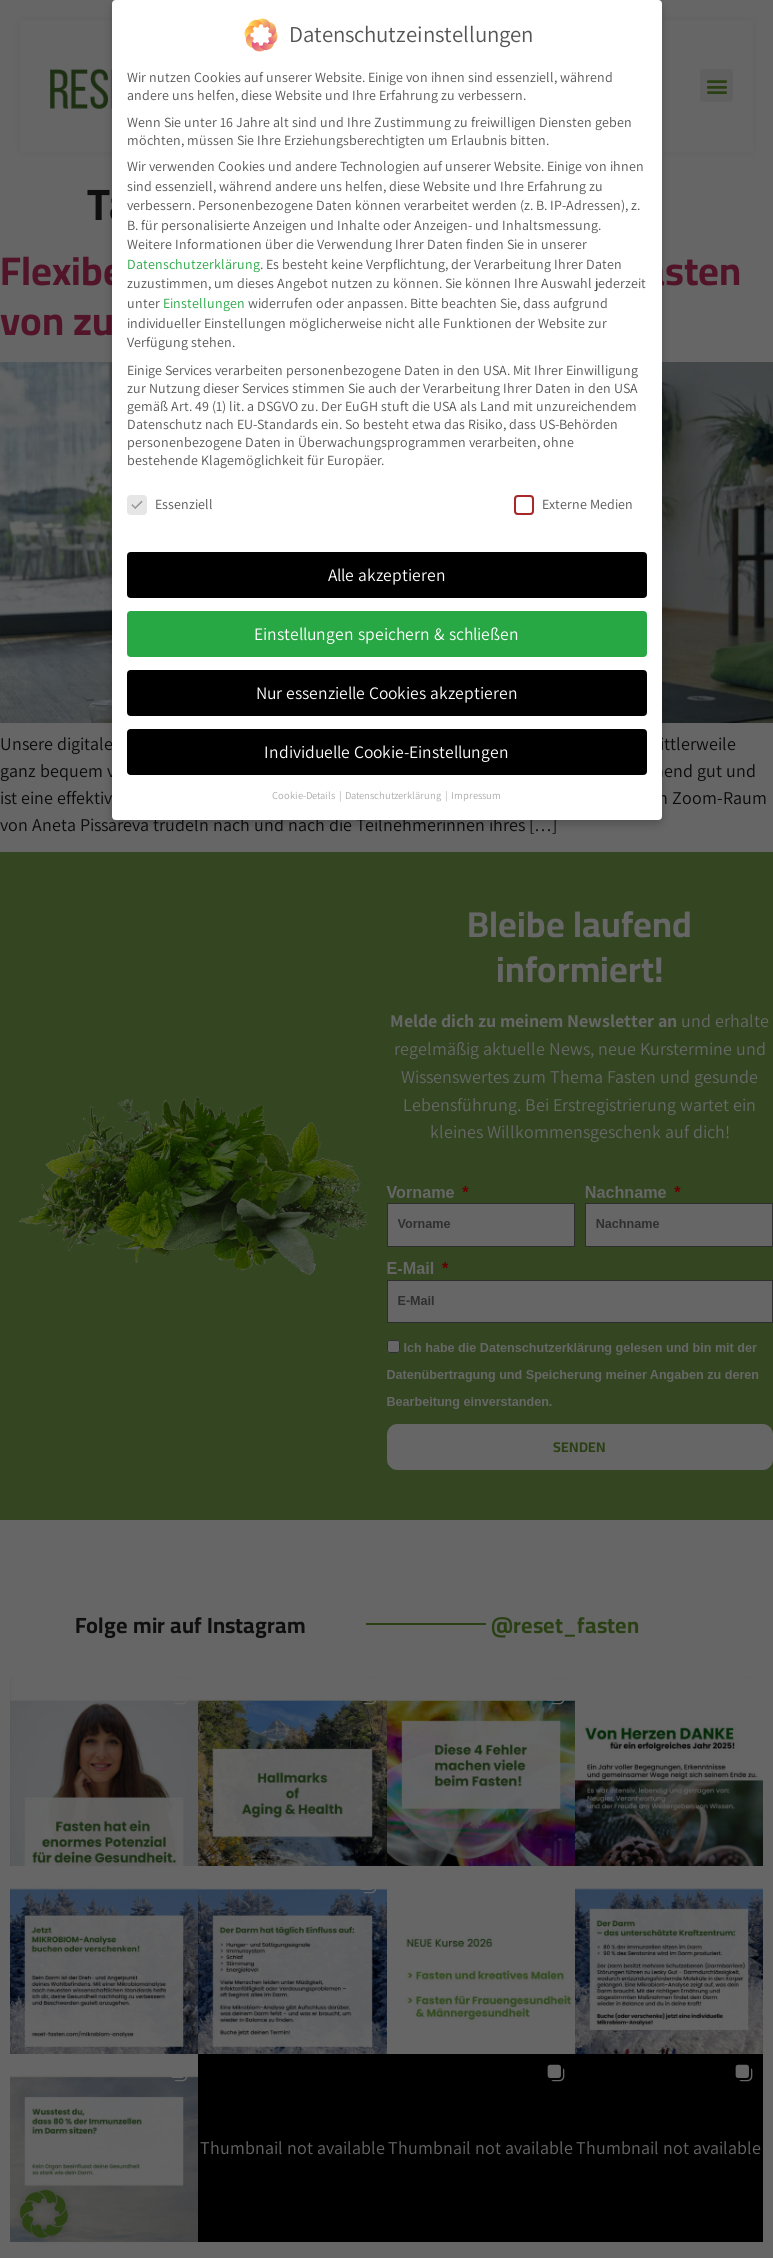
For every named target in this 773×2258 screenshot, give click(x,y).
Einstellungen (204, 301)
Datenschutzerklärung (193, 262)
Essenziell (170, 502)
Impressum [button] (476, 793)
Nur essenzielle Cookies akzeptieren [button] (387, 690)
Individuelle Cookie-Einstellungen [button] (386, 749)
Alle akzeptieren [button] (387, 572)
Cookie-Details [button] (304, 793)
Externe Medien (573, 502)
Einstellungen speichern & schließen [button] (386, 631)
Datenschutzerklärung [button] (394, 793)
